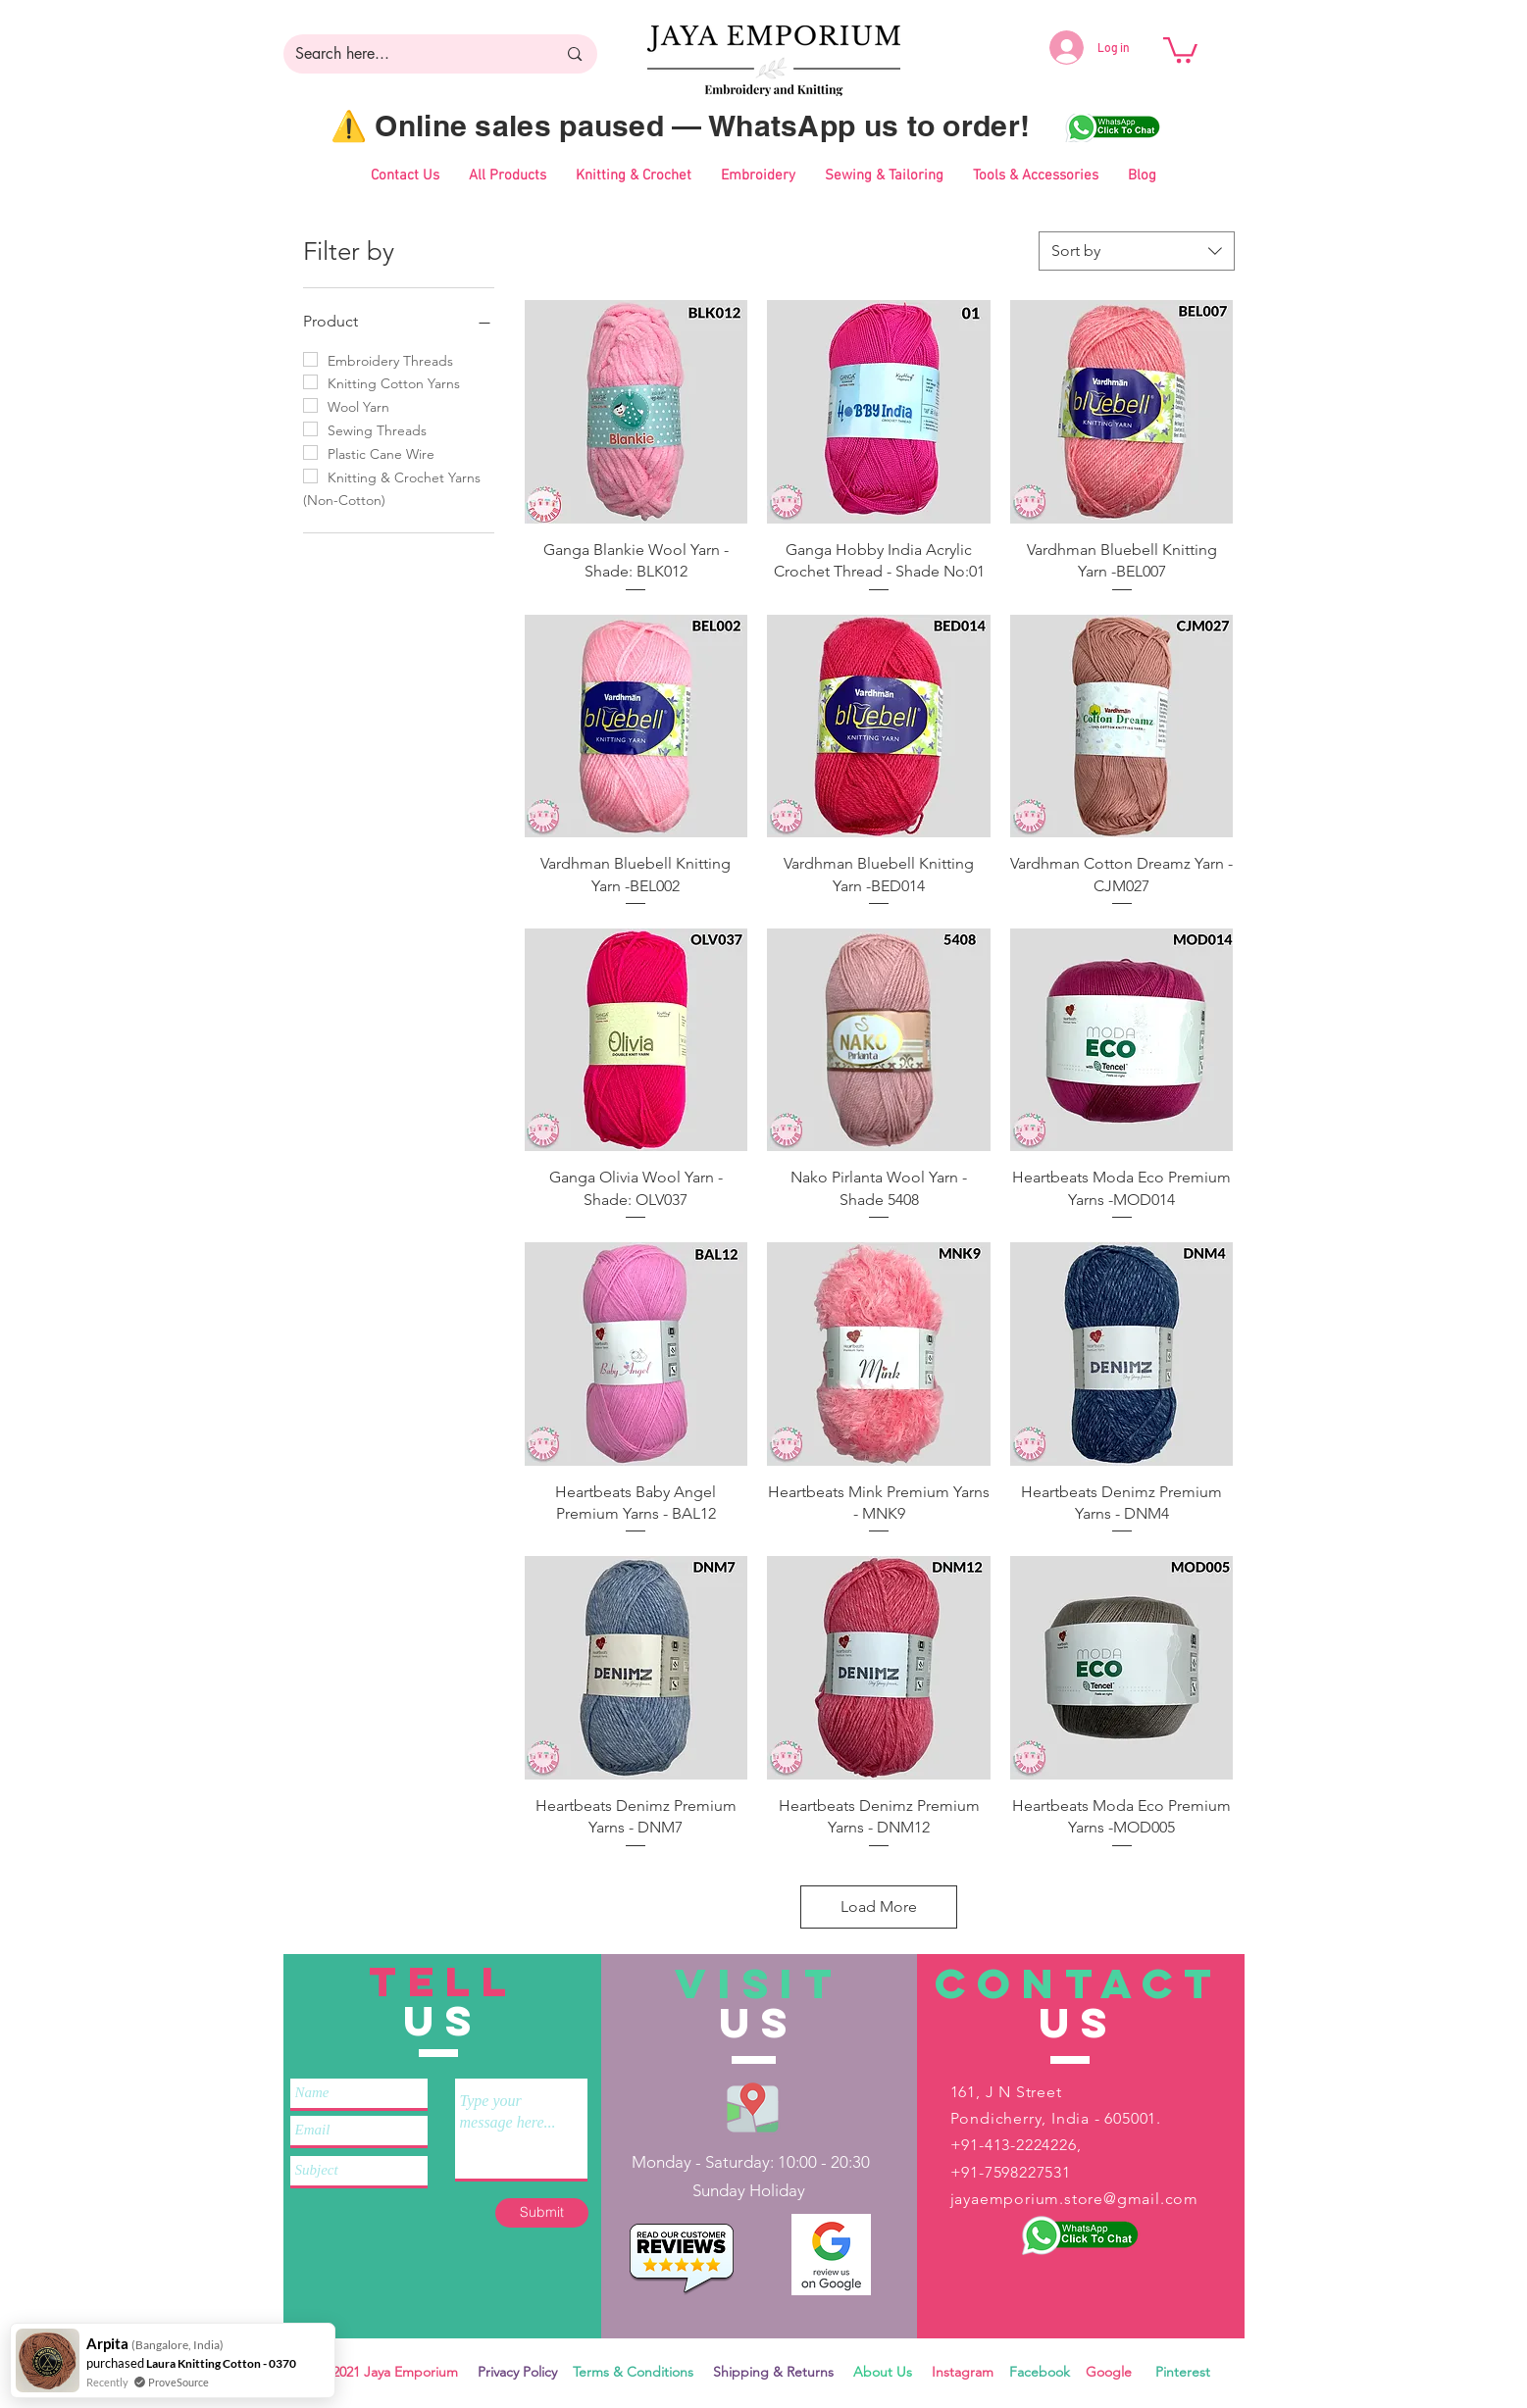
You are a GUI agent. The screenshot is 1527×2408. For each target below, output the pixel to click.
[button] (1180, 48)
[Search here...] (411, 54)
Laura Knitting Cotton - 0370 (221, 2363)
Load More (878, 1906)
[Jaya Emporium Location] (753, 2106)
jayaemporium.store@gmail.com (1074, 2198)
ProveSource (178, 2382)
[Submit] (541, 2213)
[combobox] (1137, 251)
